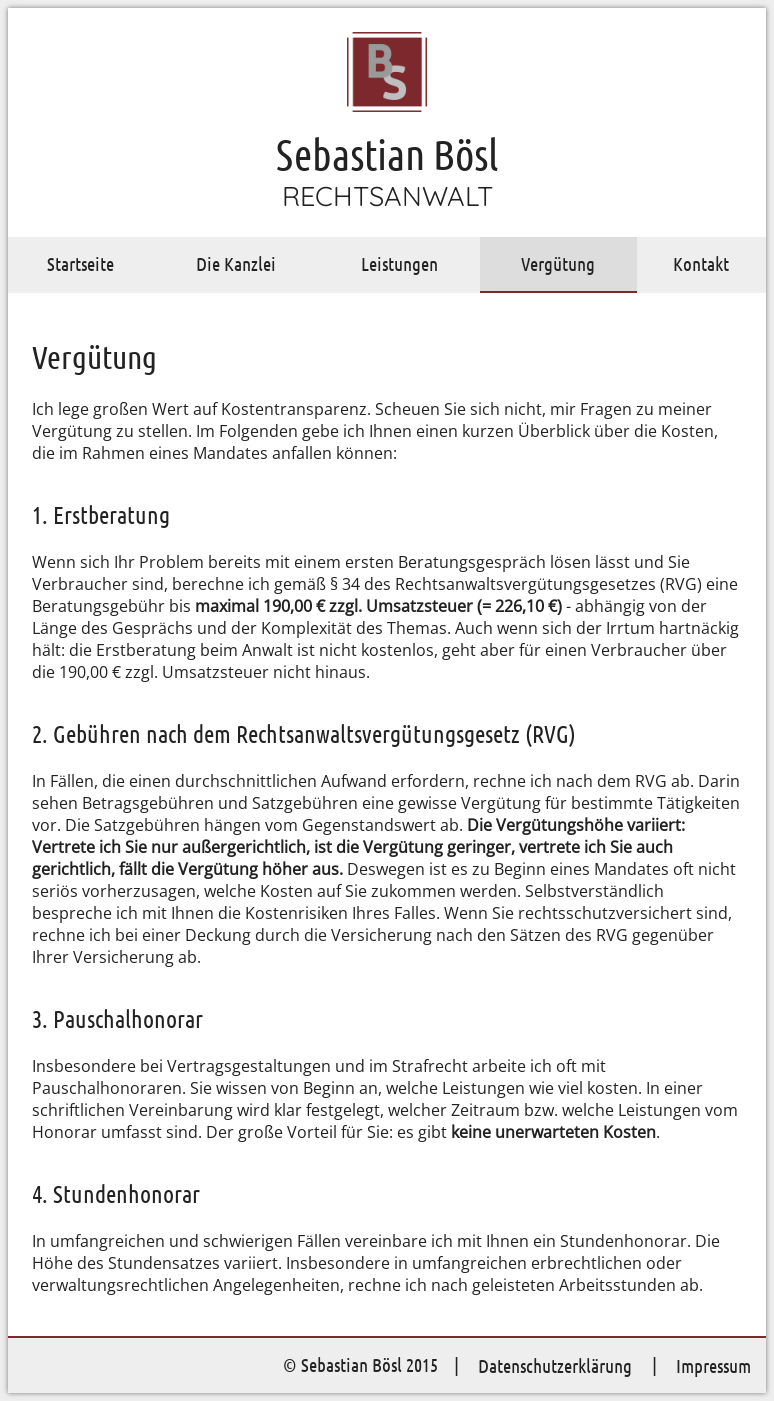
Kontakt (701, 263)
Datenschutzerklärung (555, 1365)
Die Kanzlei (236, 263)
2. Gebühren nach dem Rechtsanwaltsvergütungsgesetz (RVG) (304, 733)
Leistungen (399, 263)
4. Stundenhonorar (116, 1193)
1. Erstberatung (101, 514)
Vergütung (558, 263)
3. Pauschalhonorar (117, 1018)
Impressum (713, 1365)
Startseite (80, 263)
